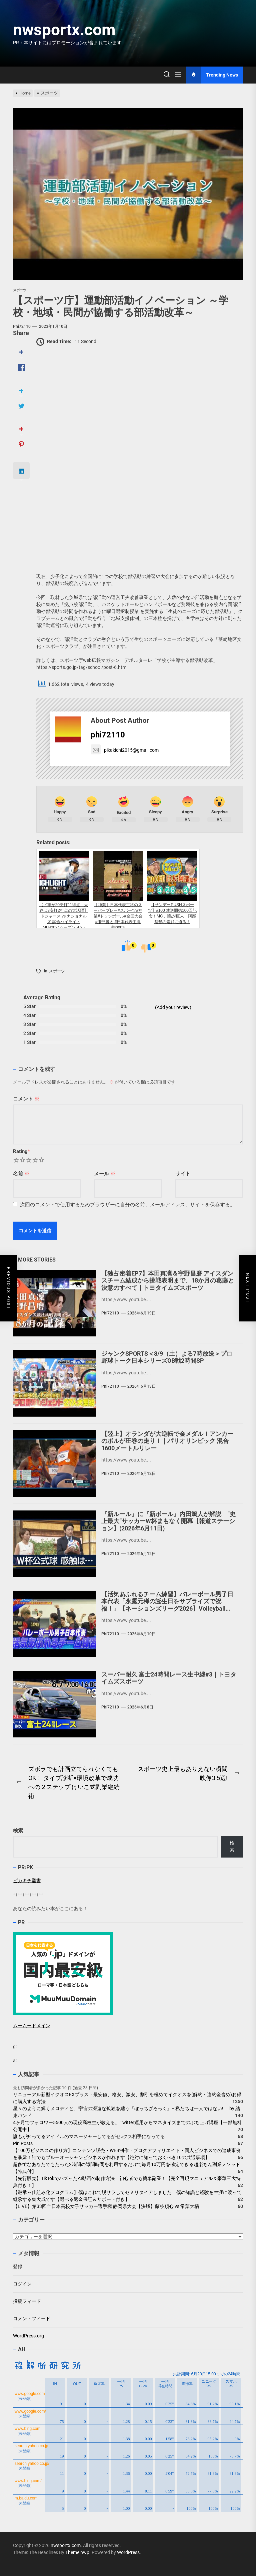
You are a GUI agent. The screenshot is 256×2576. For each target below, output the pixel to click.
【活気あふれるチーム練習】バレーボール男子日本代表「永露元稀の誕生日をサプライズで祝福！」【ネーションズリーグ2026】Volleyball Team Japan (167, 1605)
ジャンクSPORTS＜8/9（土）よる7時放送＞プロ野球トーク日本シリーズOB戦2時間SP (166, 1357)
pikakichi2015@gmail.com (125, 750)
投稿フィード (27, 2301)
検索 (18, 1831)
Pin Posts (23, 2143)
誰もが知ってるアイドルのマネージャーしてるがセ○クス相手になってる (89, 2136)
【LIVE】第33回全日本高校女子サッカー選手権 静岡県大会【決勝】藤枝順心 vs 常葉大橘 (106, 2206)
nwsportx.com (64, 29)
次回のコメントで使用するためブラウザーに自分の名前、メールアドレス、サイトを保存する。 (127, 1205)
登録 (17, 2266)
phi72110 (22, 326)
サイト (182, 1174)
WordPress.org (28, 2335)
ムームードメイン (31, 2025)
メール (104, 1174)
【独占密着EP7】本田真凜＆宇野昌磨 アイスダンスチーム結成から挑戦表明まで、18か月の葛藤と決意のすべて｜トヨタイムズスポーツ (167, 1280)
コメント (26, 1099)
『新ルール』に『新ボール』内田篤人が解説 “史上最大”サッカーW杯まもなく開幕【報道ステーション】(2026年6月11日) (168, 1521)
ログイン (22, 2283)
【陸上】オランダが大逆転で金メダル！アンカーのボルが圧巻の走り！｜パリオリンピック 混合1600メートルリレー (167, 1441)
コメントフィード (31, 2318)
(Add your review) (173, 1007)
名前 (21, 1174)
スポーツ (57, 971)
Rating (21, 1151)
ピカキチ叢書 (27, 1880)
